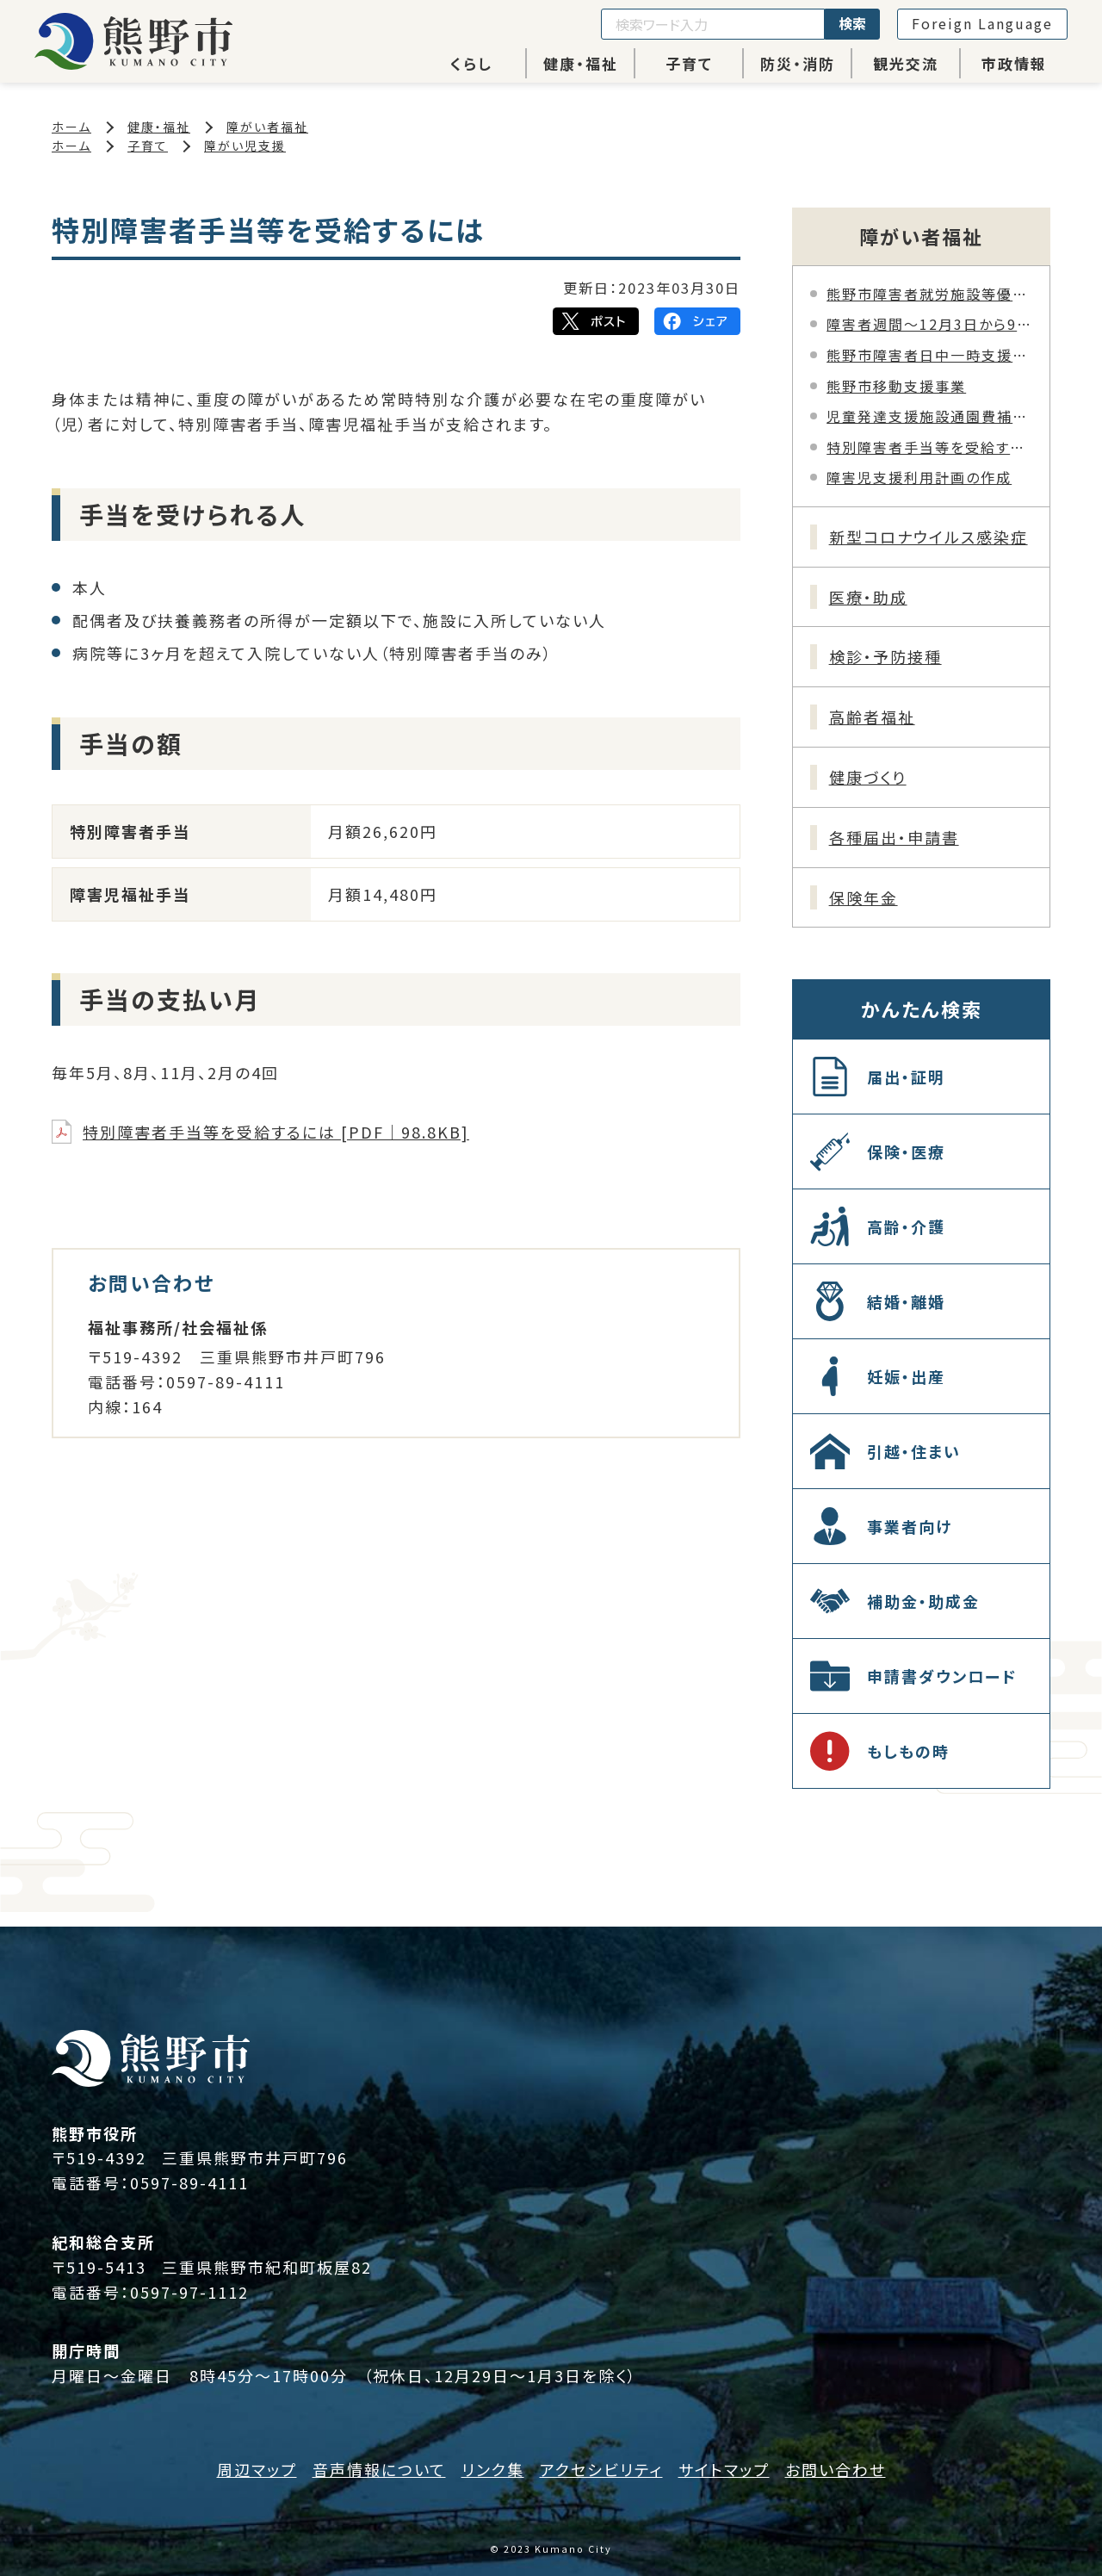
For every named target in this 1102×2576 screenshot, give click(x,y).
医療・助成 (868, 597)
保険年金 (863, 897)
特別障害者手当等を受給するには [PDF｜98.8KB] (276, 1131)
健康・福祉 (580, 63)
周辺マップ (257, 2469)
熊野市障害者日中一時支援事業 (929, 355)
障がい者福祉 (267, 126)
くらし (471, 63)
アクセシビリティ (601, 2469)
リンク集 (492, 2469)
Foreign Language (982, 23)
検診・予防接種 (885, 656)
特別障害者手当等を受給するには (929, 447)
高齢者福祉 (872, 716)
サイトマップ (724, 2469)
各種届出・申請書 (894, 837)
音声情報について (379, 2469)
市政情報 (1014, 63)
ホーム (71, 126)
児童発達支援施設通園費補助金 (929, 416)
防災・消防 (797, 63)
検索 (852, 23)
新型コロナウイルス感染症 (928, 536)
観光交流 (905, 63)
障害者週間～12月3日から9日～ (929, 323)
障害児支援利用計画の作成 (919, 477)
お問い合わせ (835, 2469)
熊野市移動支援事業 (896, 386)
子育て (689, 63)
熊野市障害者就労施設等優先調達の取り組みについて (929, 293)
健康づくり (868, 777)
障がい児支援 (245, 145)
